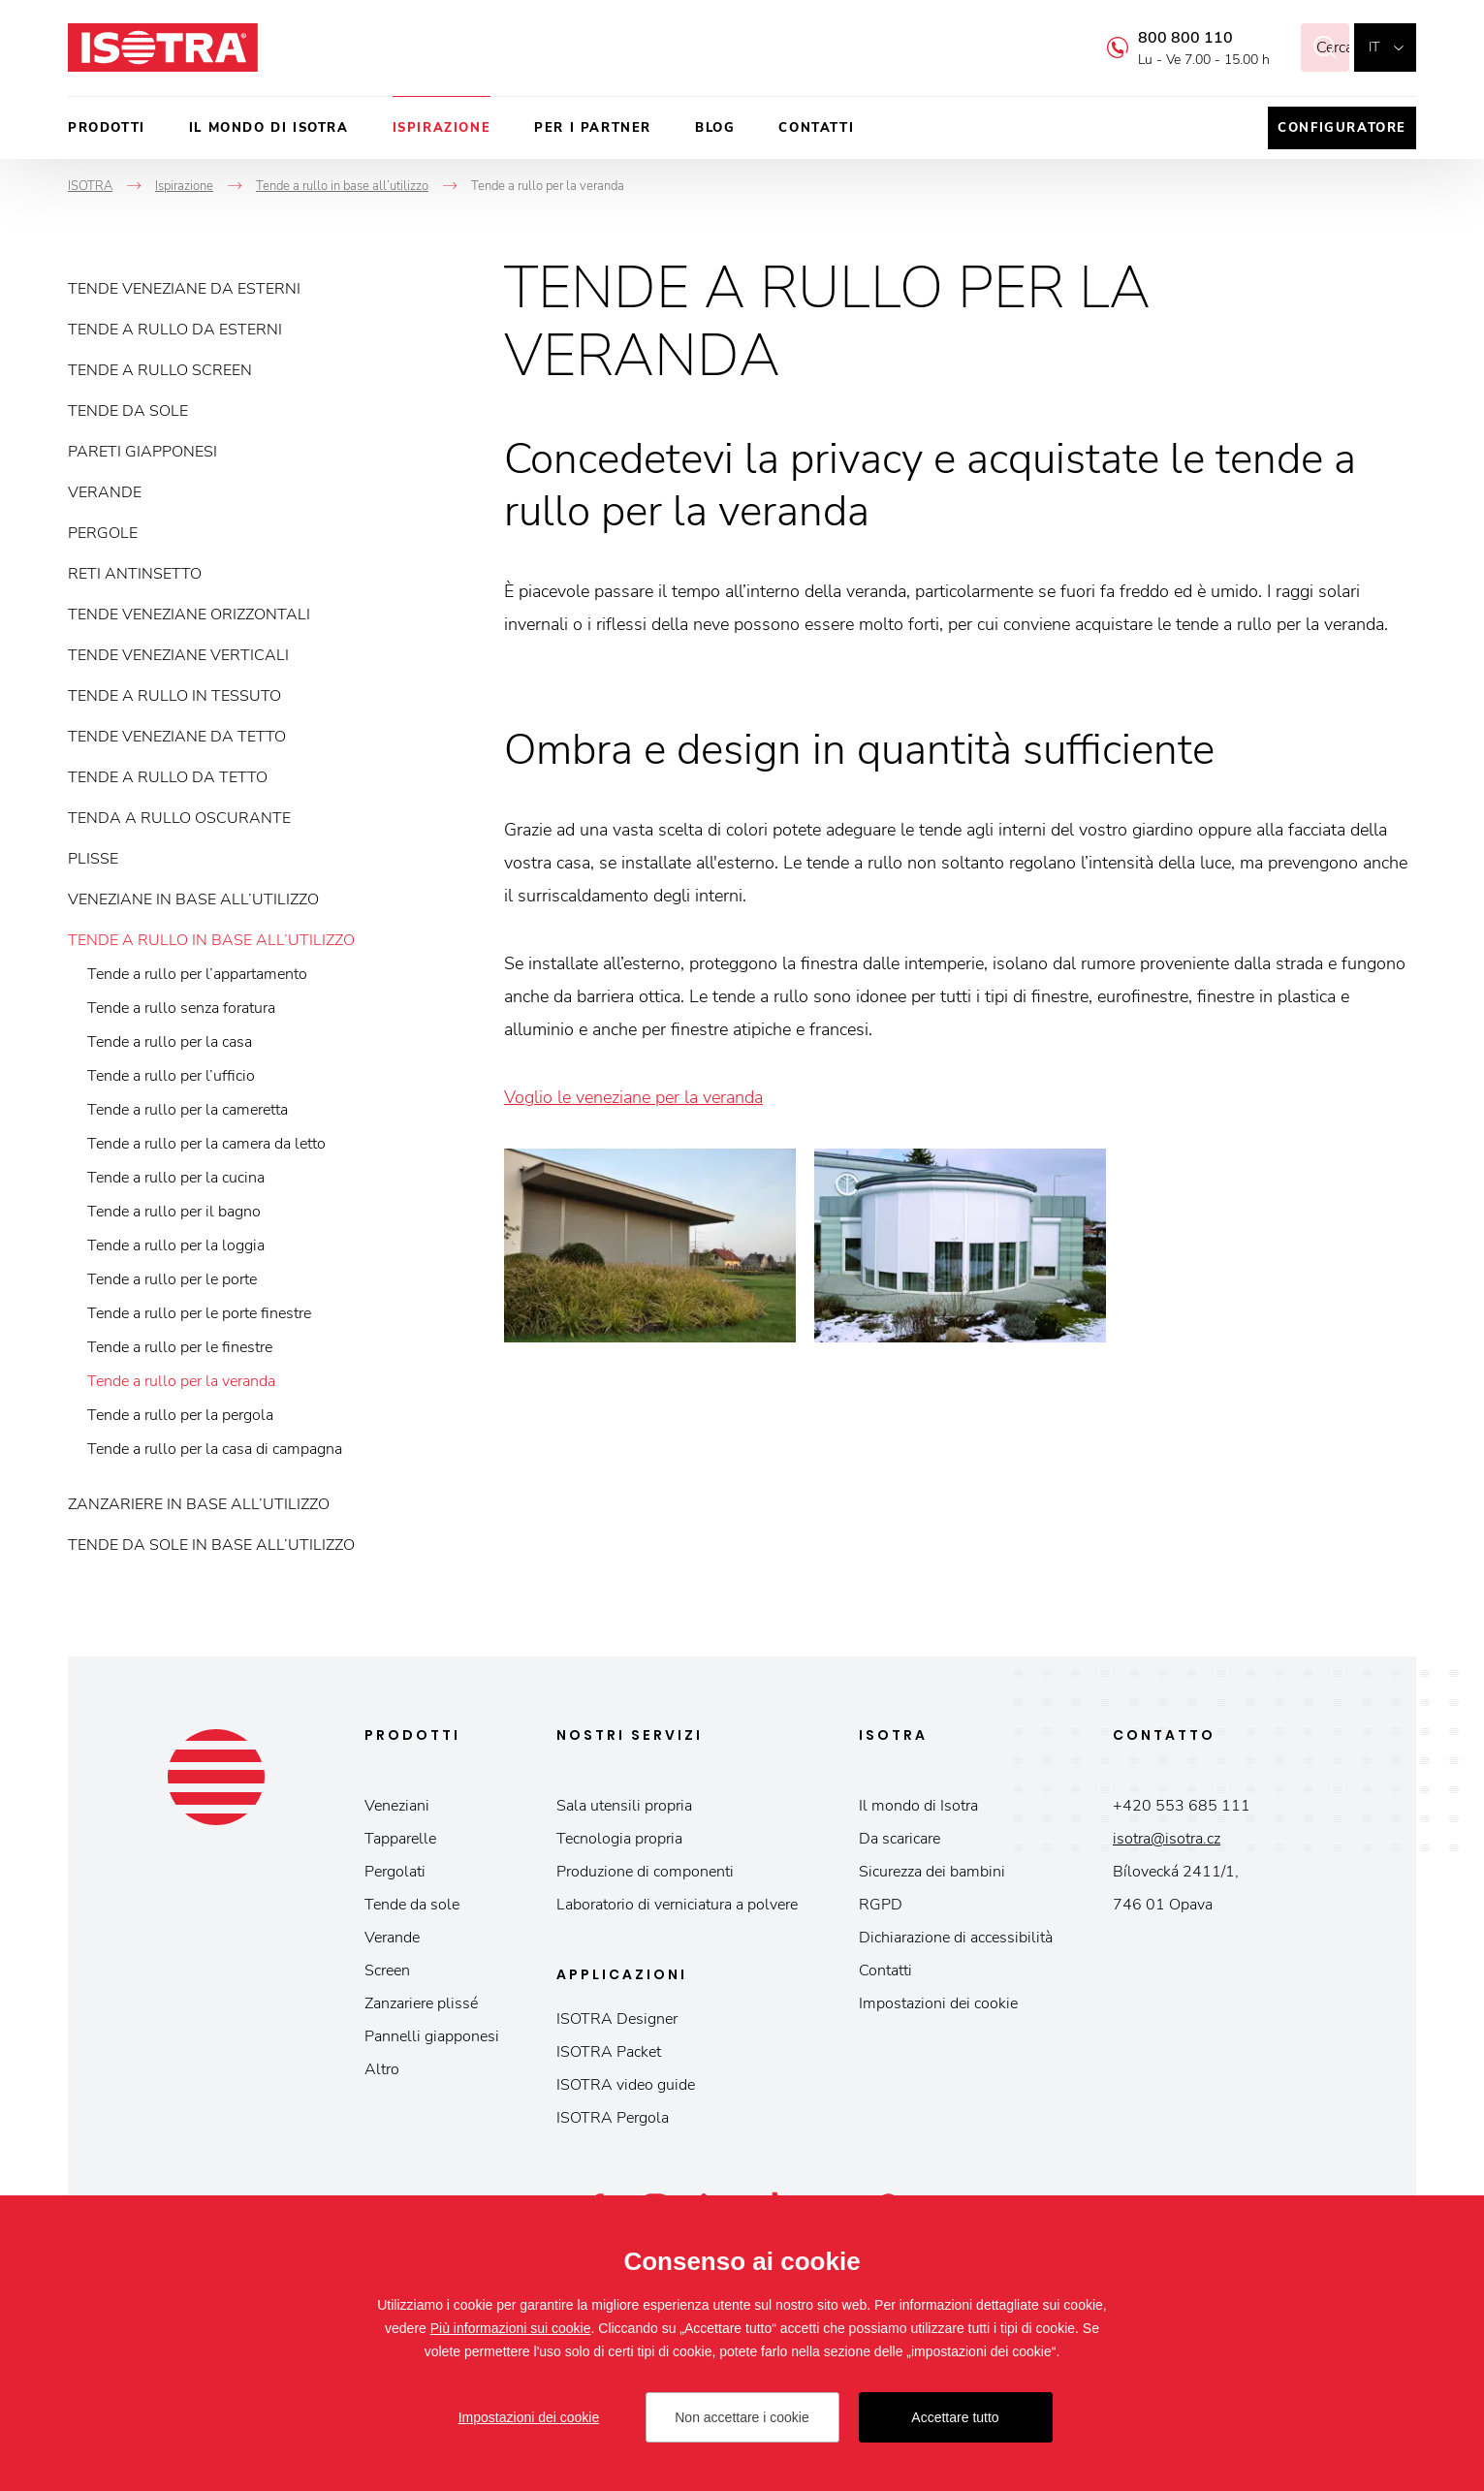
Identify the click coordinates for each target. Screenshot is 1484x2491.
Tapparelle (400, 1838)
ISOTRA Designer (617, 2019)
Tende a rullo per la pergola (180, 1415)
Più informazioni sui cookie (510, 2328)
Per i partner (592, 128)
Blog (715, 128)
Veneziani (396, 1805)
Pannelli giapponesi (431, 2036)
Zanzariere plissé (421, 2003)
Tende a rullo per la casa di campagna (214, 1449)
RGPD (880, 1904)
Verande (105, 492)
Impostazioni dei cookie (938, 2003)
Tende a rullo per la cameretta (187, 1109)
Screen (387, 1970)
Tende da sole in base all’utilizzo (211, 1545)
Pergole (103, 533)
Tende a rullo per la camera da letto (206, 1143)
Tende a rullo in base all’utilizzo (211, 940)
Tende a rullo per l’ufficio (171, 1076)
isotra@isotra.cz (1166, 1838)
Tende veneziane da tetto (177, 736)
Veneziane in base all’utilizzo (193, 899)
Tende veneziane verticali (178, 655)
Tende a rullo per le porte (172, 1279)
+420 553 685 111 (1181, 1805)
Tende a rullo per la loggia (176, 1245)
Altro (381, 2069)
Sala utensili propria (624, 1805)
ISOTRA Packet (608, 2052)
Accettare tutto (954, 2417)
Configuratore (1342, 128)
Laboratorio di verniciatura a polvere (677, 1904)
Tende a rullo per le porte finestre (199, 1313)
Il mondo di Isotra (269, 128)
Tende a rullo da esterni (175, 329)
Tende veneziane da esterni (184, 289)
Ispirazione (442, 128)
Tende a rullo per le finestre (179, 1347)
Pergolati (395, 1871)
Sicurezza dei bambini (932, 1871)
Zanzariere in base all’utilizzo (199, 1504)
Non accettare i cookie (742, 2417)
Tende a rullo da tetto (168, 777)
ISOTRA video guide (625, 2085)
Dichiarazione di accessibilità (956, 1937)
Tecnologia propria (619, 1838)
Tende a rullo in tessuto (174, 696)
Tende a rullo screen (160, 370)
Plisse (93, 858)
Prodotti (106, 128)
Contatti (816, 128)
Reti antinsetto (135, 573)
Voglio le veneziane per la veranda (633, 1097)
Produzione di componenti (645, 1871)
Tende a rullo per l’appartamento (197, 974)
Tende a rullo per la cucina (176, 1177)
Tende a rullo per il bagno (174, 1211)
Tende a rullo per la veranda (181, 1381)
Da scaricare (899, 1838)
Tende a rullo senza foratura (181, 1008)
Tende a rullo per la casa (169, 1042)
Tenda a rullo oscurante (179, 818)
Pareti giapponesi (142, 451)
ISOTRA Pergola (612, 2117)
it (1374, 47)
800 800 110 (1161, 37)
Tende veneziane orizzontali (189, 614)
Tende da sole (128, 411)
